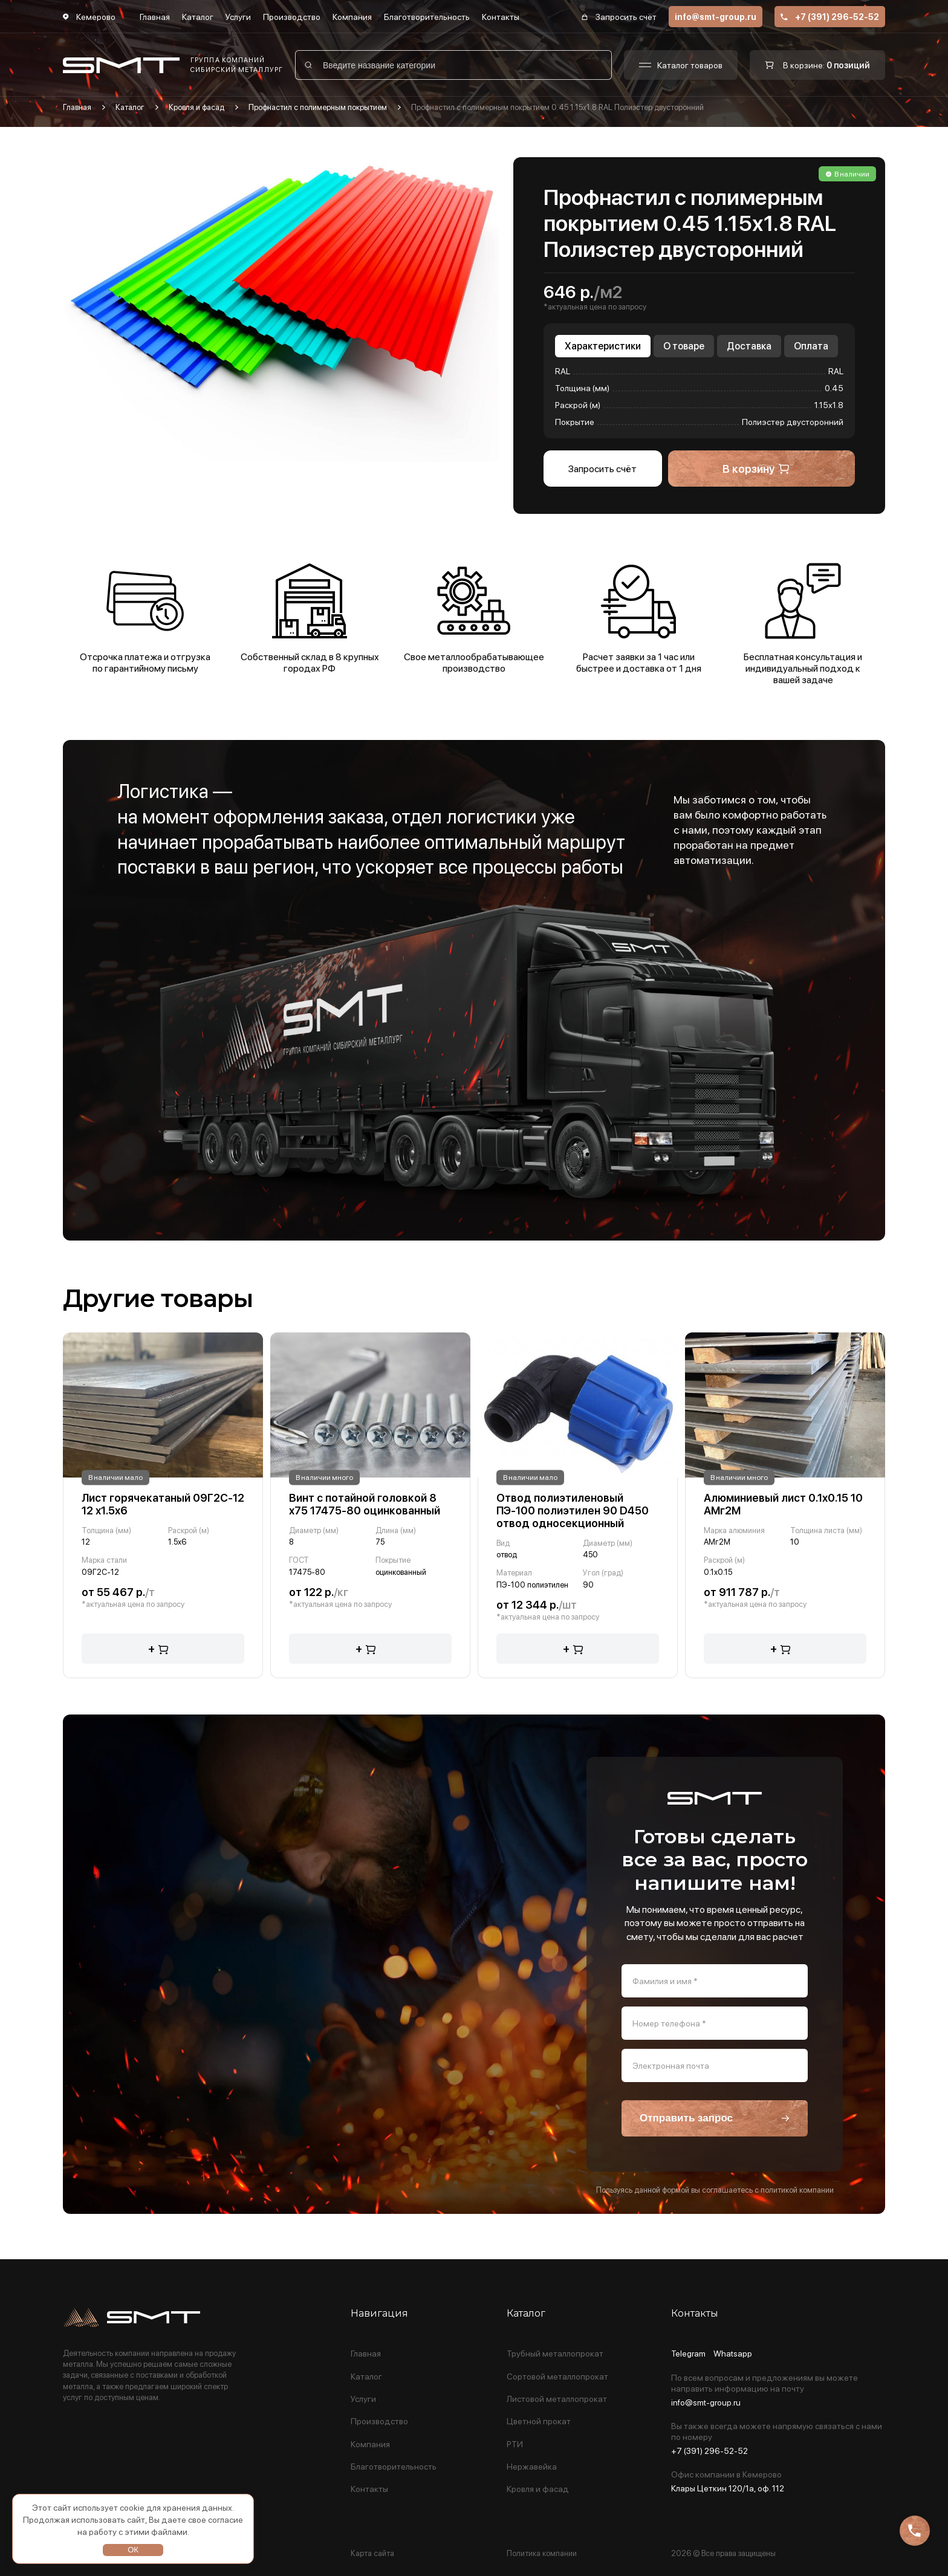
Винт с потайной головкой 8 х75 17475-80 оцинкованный (364, 1504)
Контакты (500, 17)
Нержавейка (532, 2466)
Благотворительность (427, 17)
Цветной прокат (539, 2421)
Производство (291, 17)
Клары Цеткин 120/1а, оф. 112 (727, 2488)
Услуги (238, 17)
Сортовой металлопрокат (557, 2376)
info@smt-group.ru (715, 17)
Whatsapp (732, 2353)
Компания (352, 17)
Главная (155, 17)
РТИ (515, 2444)
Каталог (197, 17)
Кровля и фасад (196, 107)
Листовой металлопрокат (557, 2399)
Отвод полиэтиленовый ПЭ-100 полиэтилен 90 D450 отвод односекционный (572, 1510)
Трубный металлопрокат (555, 2353)
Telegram (688, 2353)
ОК (133, 2549)
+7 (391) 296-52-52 (830, 17)
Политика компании (542, 2553)
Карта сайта (372, 2553)
